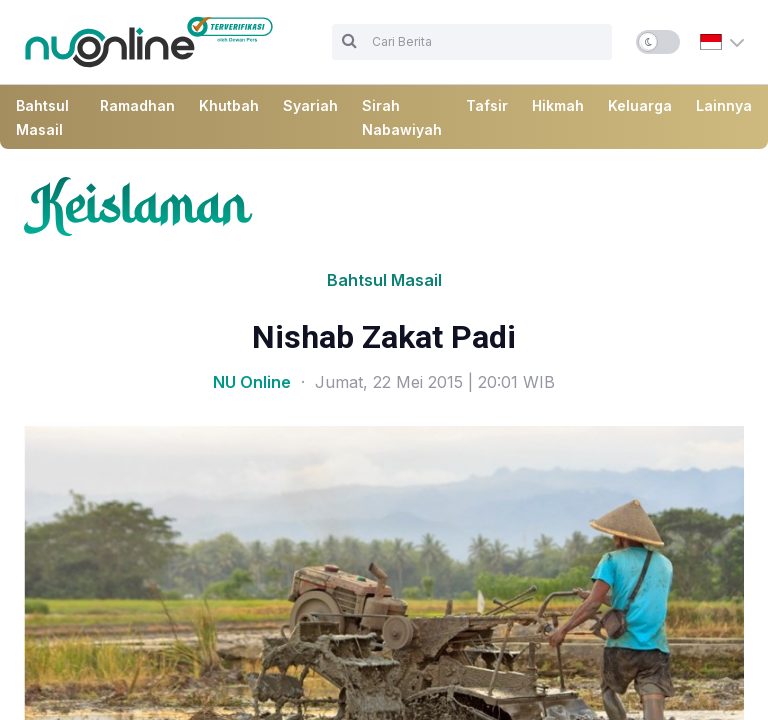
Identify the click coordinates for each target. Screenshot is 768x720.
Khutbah (229, 105)
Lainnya (724, 105)
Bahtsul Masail (384, 280)
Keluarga (640, 105)
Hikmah (558, 105)
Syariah (310, 105)
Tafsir (487, 105)
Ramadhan (137, 105)
